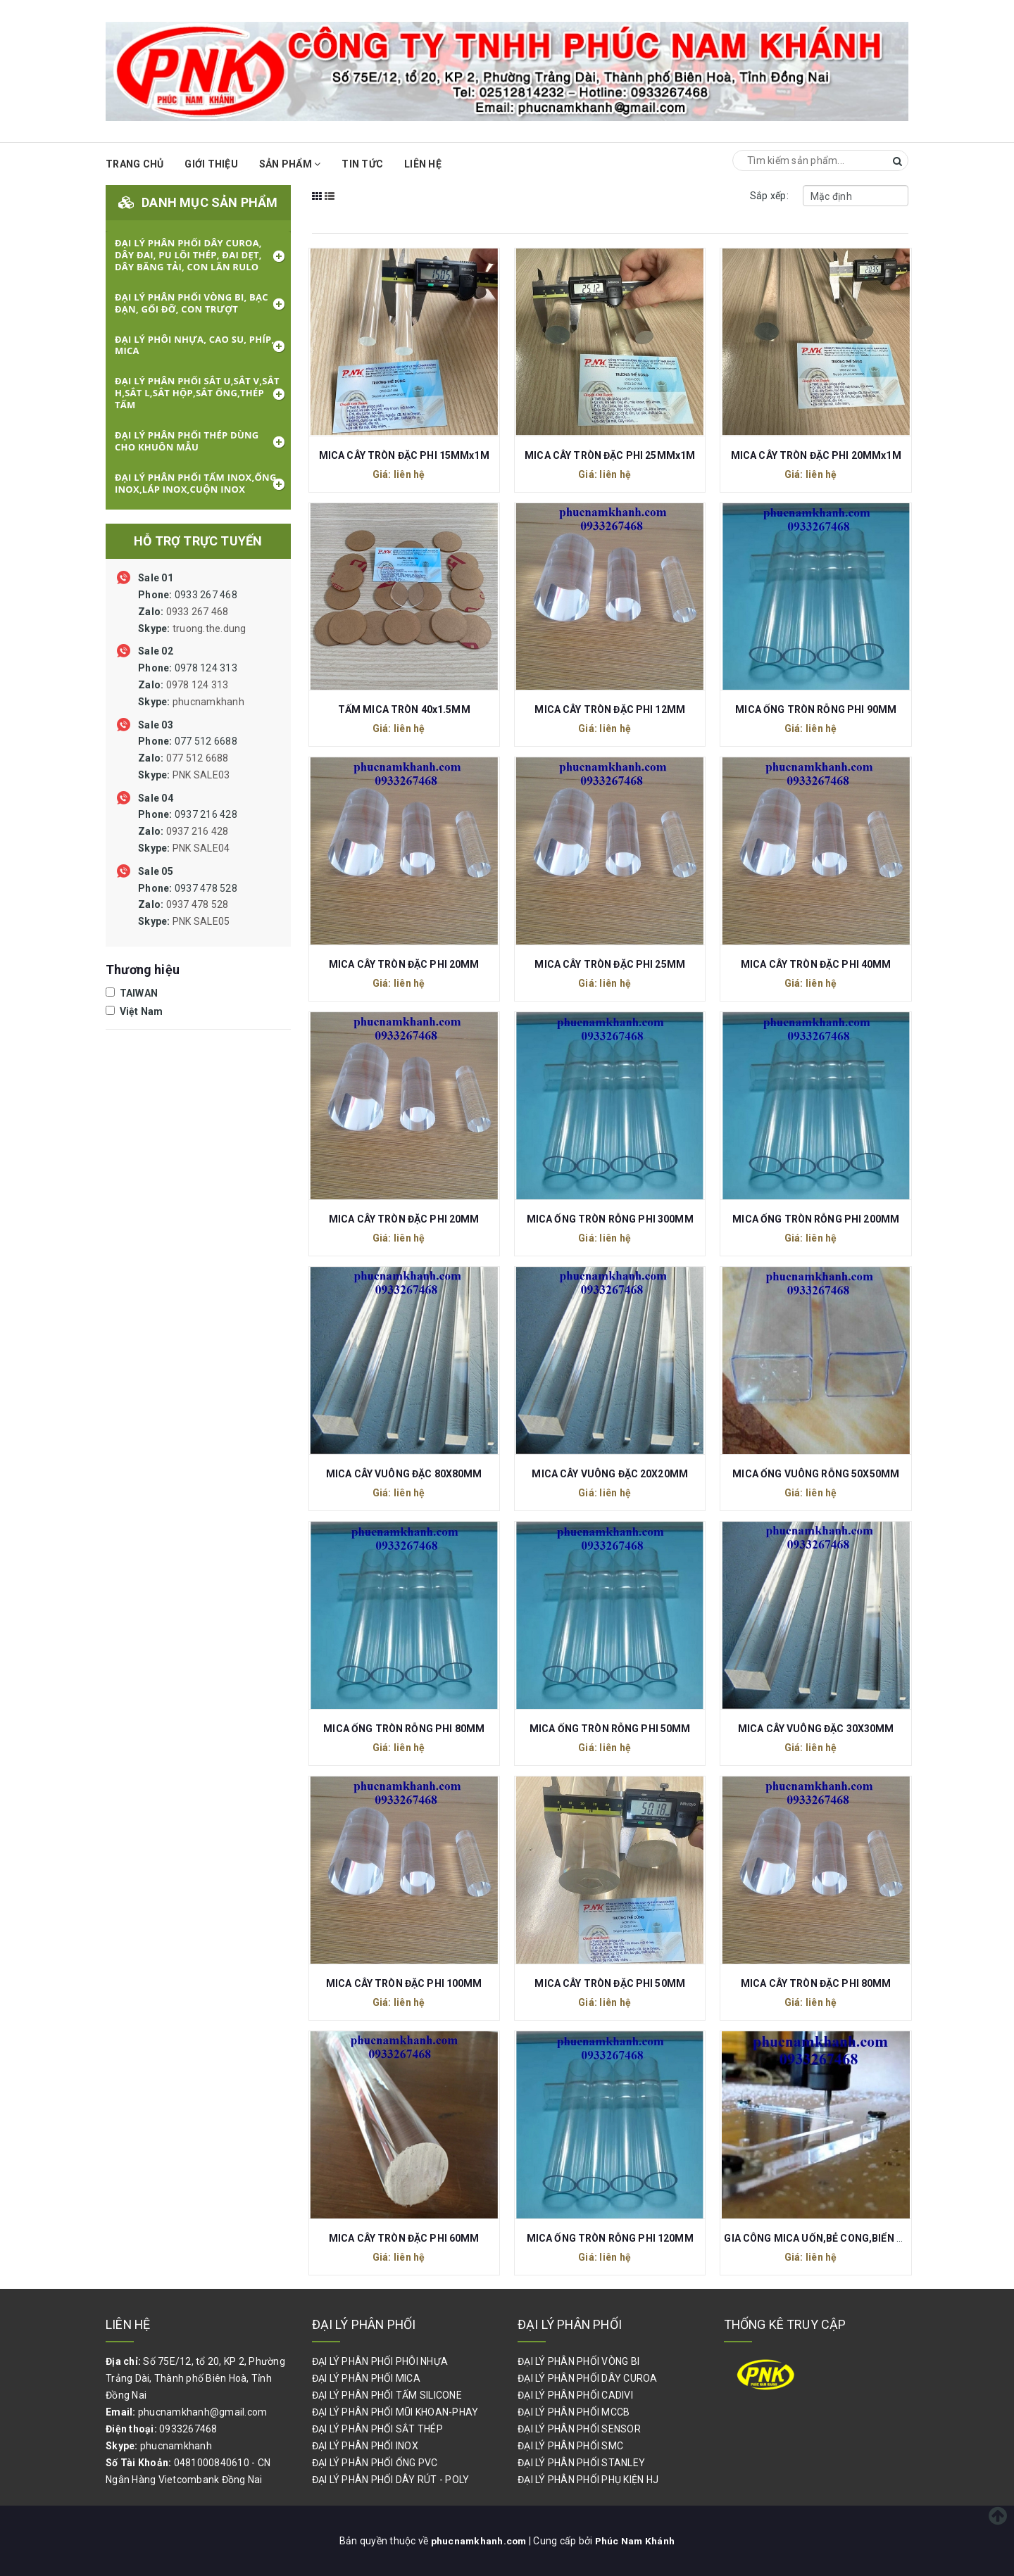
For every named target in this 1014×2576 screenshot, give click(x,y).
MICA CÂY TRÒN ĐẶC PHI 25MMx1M (610, 455)
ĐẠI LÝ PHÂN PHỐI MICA (366, 2378)
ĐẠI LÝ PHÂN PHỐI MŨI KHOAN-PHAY (395, 2412)
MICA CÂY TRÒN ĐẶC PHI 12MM (609, 709)
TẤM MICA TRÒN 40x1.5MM (404, 709)
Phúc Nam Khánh (636, 2540)
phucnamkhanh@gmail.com (203, 2412)
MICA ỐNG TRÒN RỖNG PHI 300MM (610, 1219)
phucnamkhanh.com (479, 2540)
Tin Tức (362, 164)
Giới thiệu (211, 164)
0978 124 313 (191, 684)
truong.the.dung (209, 628)
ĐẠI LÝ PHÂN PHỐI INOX (365, 2445)
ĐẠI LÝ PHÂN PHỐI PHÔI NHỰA (380, 2361)
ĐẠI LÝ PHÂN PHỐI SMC (570, 2445)
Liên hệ (423, 164)
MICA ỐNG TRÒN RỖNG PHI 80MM (403, 1728)
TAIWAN (132, 993)
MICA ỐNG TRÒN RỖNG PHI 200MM (815, 1219)
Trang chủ (134, 164)
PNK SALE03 (201, 775)
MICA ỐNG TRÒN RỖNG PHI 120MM (610, 2238)
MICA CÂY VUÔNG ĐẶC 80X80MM (404, 1473)
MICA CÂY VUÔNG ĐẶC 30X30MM (816, 1728)
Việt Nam (134, 1011)
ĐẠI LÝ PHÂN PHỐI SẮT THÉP (377, 2429)
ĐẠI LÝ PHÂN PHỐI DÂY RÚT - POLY (391, 2479)
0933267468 (188, 2429)
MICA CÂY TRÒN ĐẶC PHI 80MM (816, 1983)
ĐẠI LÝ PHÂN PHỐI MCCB (574, 2412)
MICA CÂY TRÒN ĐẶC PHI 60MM (404, 2238)
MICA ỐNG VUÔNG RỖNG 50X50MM (815, 1473)
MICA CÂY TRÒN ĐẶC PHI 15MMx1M (404, 455)
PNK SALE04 (201, 848)
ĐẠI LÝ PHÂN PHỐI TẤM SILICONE (387, 2395)
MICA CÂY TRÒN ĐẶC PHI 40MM (816, 964)
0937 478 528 (187, 905)
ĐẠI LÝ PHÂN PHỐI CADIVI (575, 2395)
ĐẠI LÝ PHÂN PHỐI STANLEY (581, 2462)
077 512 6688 (187, 758)
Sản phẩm (290, 164)
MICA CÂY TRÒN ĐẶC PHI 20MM (404, 964)
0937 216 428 (187, 831)
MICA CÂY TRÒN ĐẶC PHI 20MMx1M (816, 455)
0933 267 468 (192, 611)
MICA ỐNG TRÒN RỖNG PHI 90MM (815, 709)
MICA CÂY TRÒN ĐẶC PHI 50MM (609, 1983)
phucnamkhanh (208, 701)
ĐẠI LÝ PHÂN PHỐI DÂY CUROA (588, 2378)
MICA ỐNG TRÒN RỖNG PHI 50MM (610, 1728)
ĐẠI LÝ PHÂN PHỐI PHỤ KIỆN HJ (588, 2479)
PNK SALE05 (201, 921)
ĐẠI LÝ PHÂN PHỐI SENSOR (579, 2429)
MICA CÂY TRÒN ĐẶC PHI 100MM (404, 1983)
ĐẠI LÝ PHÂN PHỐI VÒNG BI (578, 2361)
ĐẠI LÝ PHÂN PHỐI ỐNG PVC (375, 2462)
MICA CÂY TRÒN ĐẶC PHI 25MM (609, 964)
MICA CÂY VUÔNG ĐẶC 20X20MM (610, 1473)
